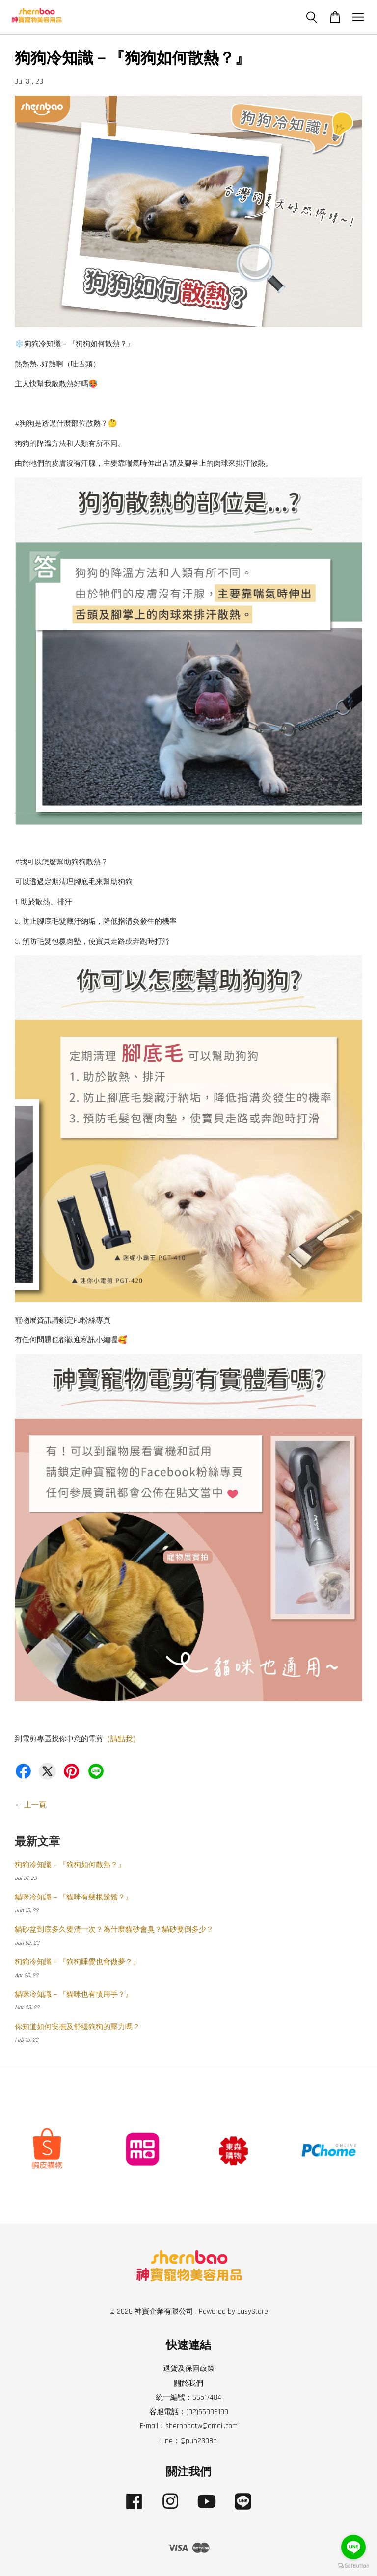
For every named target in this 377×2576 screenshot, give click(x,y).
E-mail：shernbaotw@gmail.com (189, 2426)
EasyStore (252, 2311)
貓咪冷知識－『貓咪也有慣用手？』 (74, 1994)
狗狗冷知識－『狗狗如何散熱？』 (70, 1865)
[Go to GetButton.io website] (353, 2566)
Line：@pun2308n (188, 2441)
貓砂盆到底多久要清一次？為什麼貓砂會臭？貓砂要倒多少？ (114, 1929)
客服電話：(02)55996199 (188, 2412)
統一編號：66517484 (188, 2397)
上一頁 (35, 1805)
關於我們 (188, 2383)
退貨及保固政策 (189, 2368)
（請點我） (121, 1738)
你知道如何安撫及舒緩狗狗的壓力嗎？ (77, 2026)
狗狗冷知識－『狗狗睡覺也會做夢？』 (77, 1962)
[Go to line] (353, 2547)
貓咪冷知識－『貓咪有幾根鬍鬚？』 (74, 1897)
